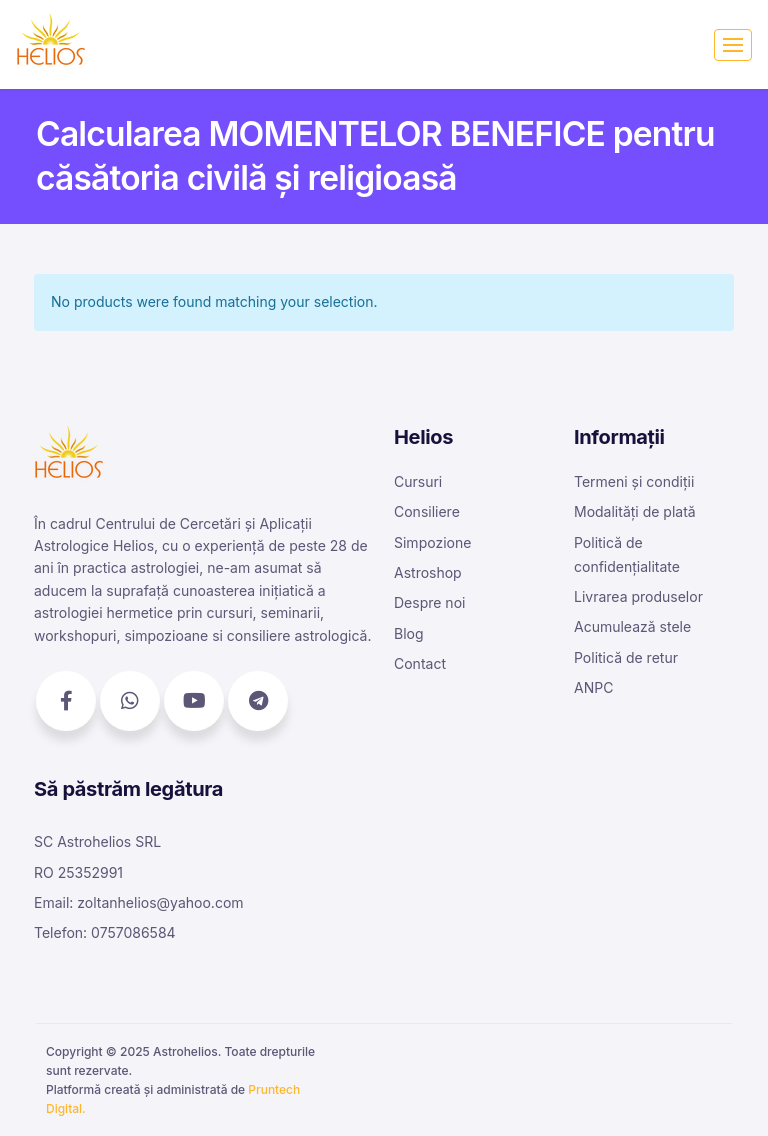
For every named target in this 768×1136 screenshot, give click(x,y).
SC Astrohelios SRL (97, 841)
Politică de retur (626, 657)
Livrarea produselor (638, 596)
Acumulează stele (632, 626)
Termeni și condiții (634, 481)
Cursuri (418, 481)
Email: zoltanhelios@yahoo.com (139, 902)
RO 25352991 (78, 872)
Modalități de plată (635, 511)
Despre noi (429, 602)
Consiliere (427, 511)
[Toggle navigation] (733, 45)
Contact (420, 663)
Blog (409, 633)
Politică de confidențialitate (627, 554)
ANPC (593, 687)
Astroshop (428, 572)
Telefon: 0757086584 (105, 932)
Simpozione (432, 542)
